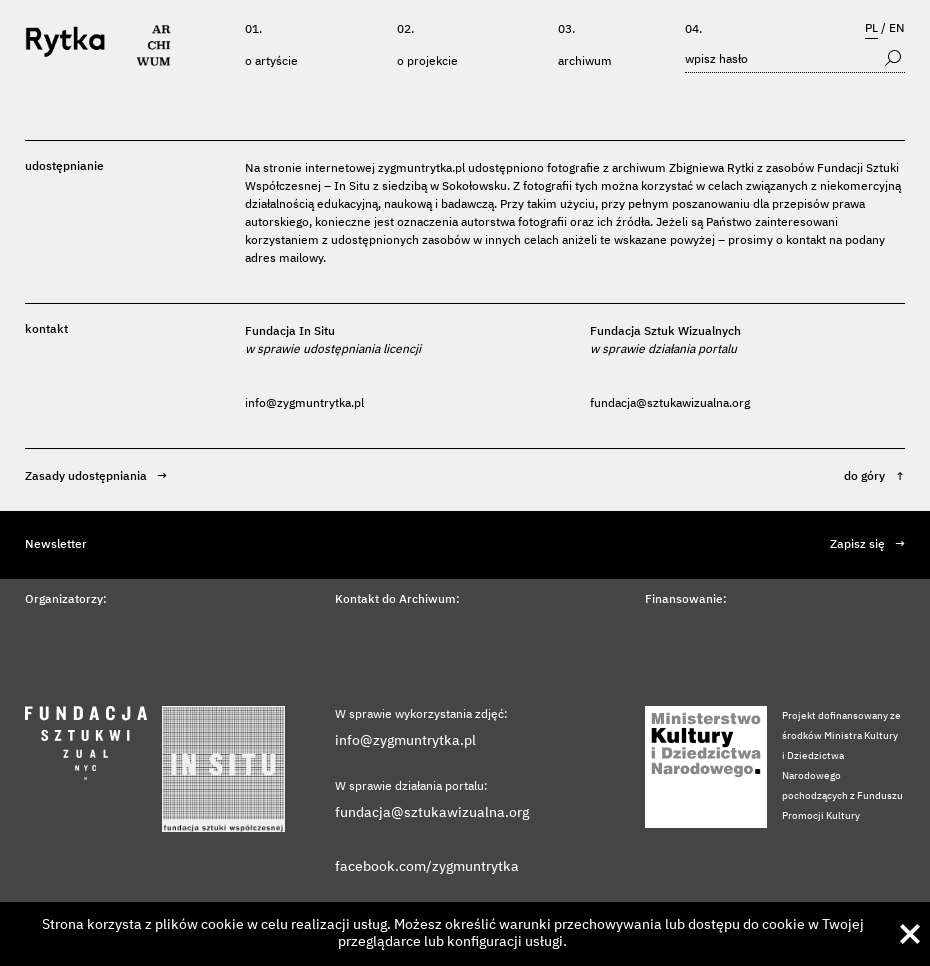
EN (897, 29)
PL (871, 29)
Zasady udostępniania (96, 477)
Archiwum (585, 62)
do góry (874, 477)
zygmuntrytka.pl (421, 169)
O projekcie (427, 62)
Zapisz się (867, 545)
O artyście (271, 62)
